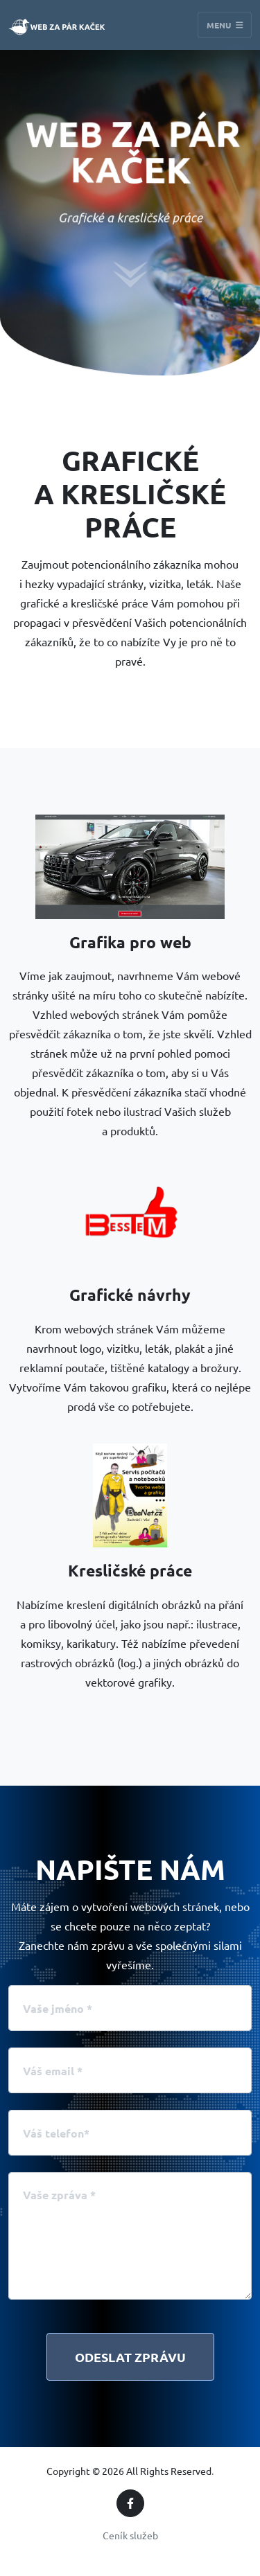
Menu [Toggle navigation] (225, 24)
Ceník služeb (130, 2535)
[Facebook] (130, 2503)
